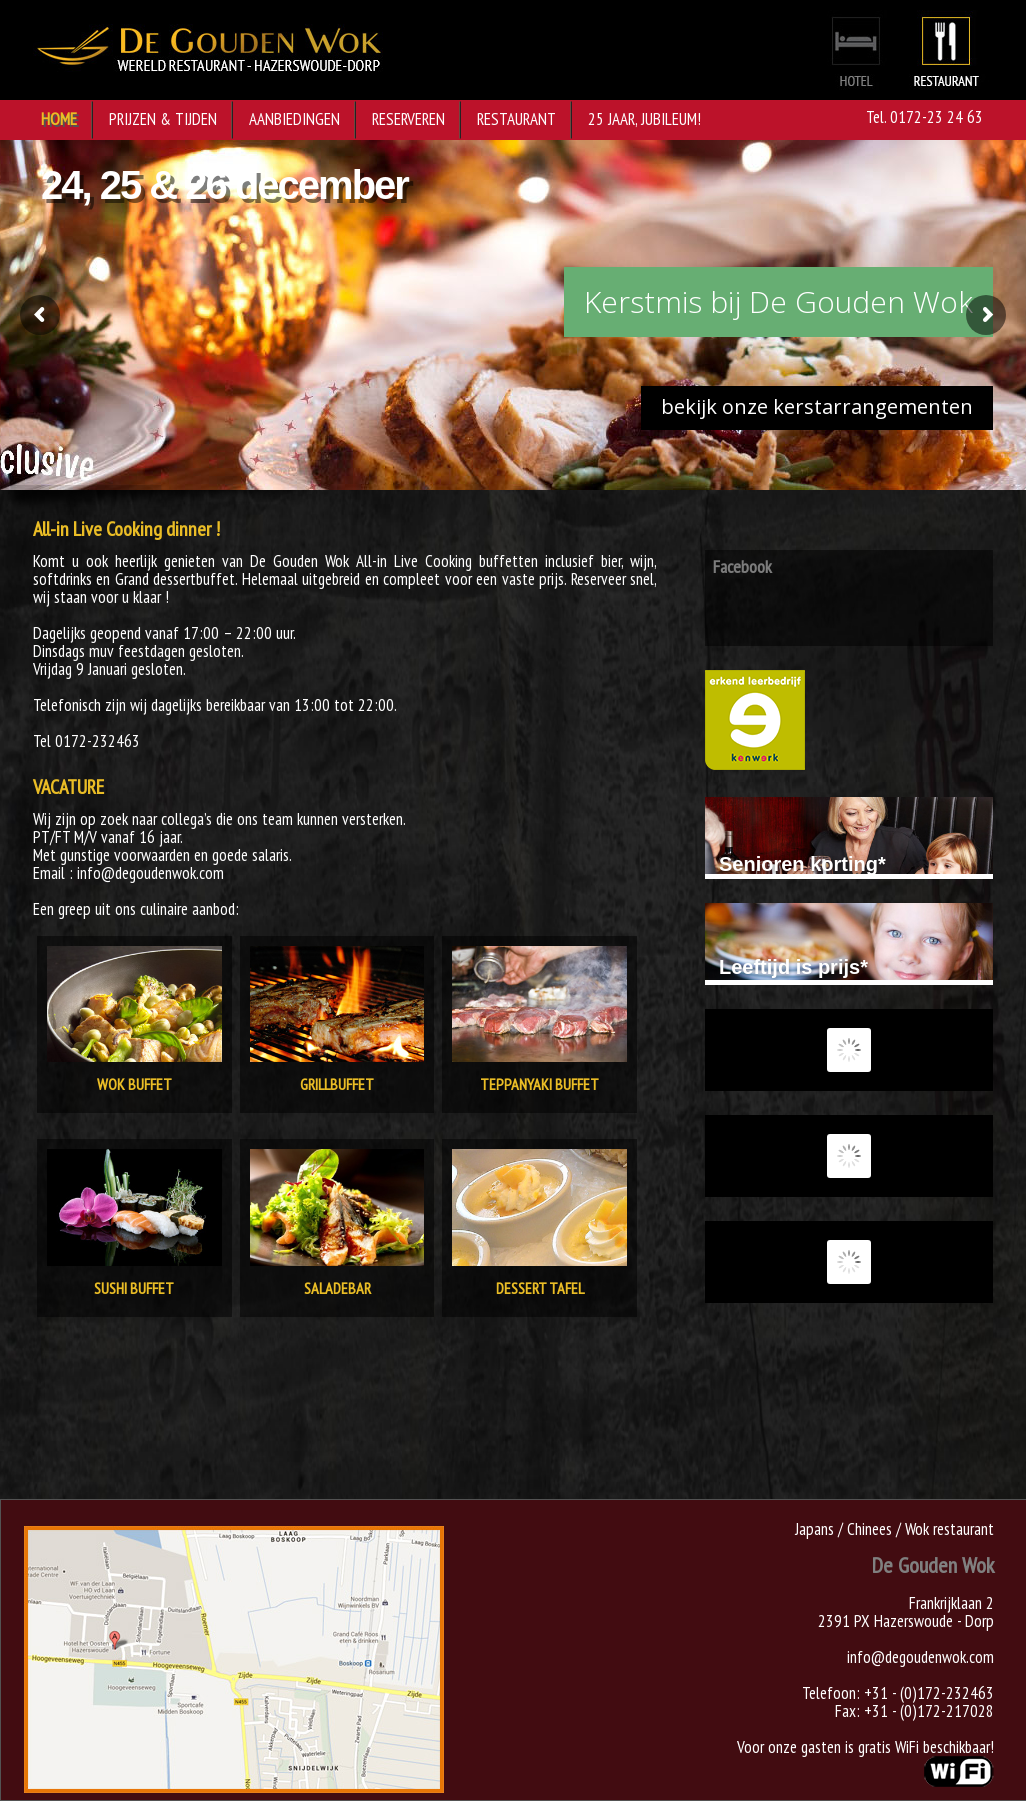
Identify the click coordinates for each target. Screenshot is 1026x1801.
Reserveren (408, 119)
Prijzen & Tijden (163, 119)
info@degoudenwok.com (920, 1657)
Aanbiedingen (294, 119)
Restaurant (516, 119)
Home (59, 119)
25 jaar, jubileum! (644, 119)
